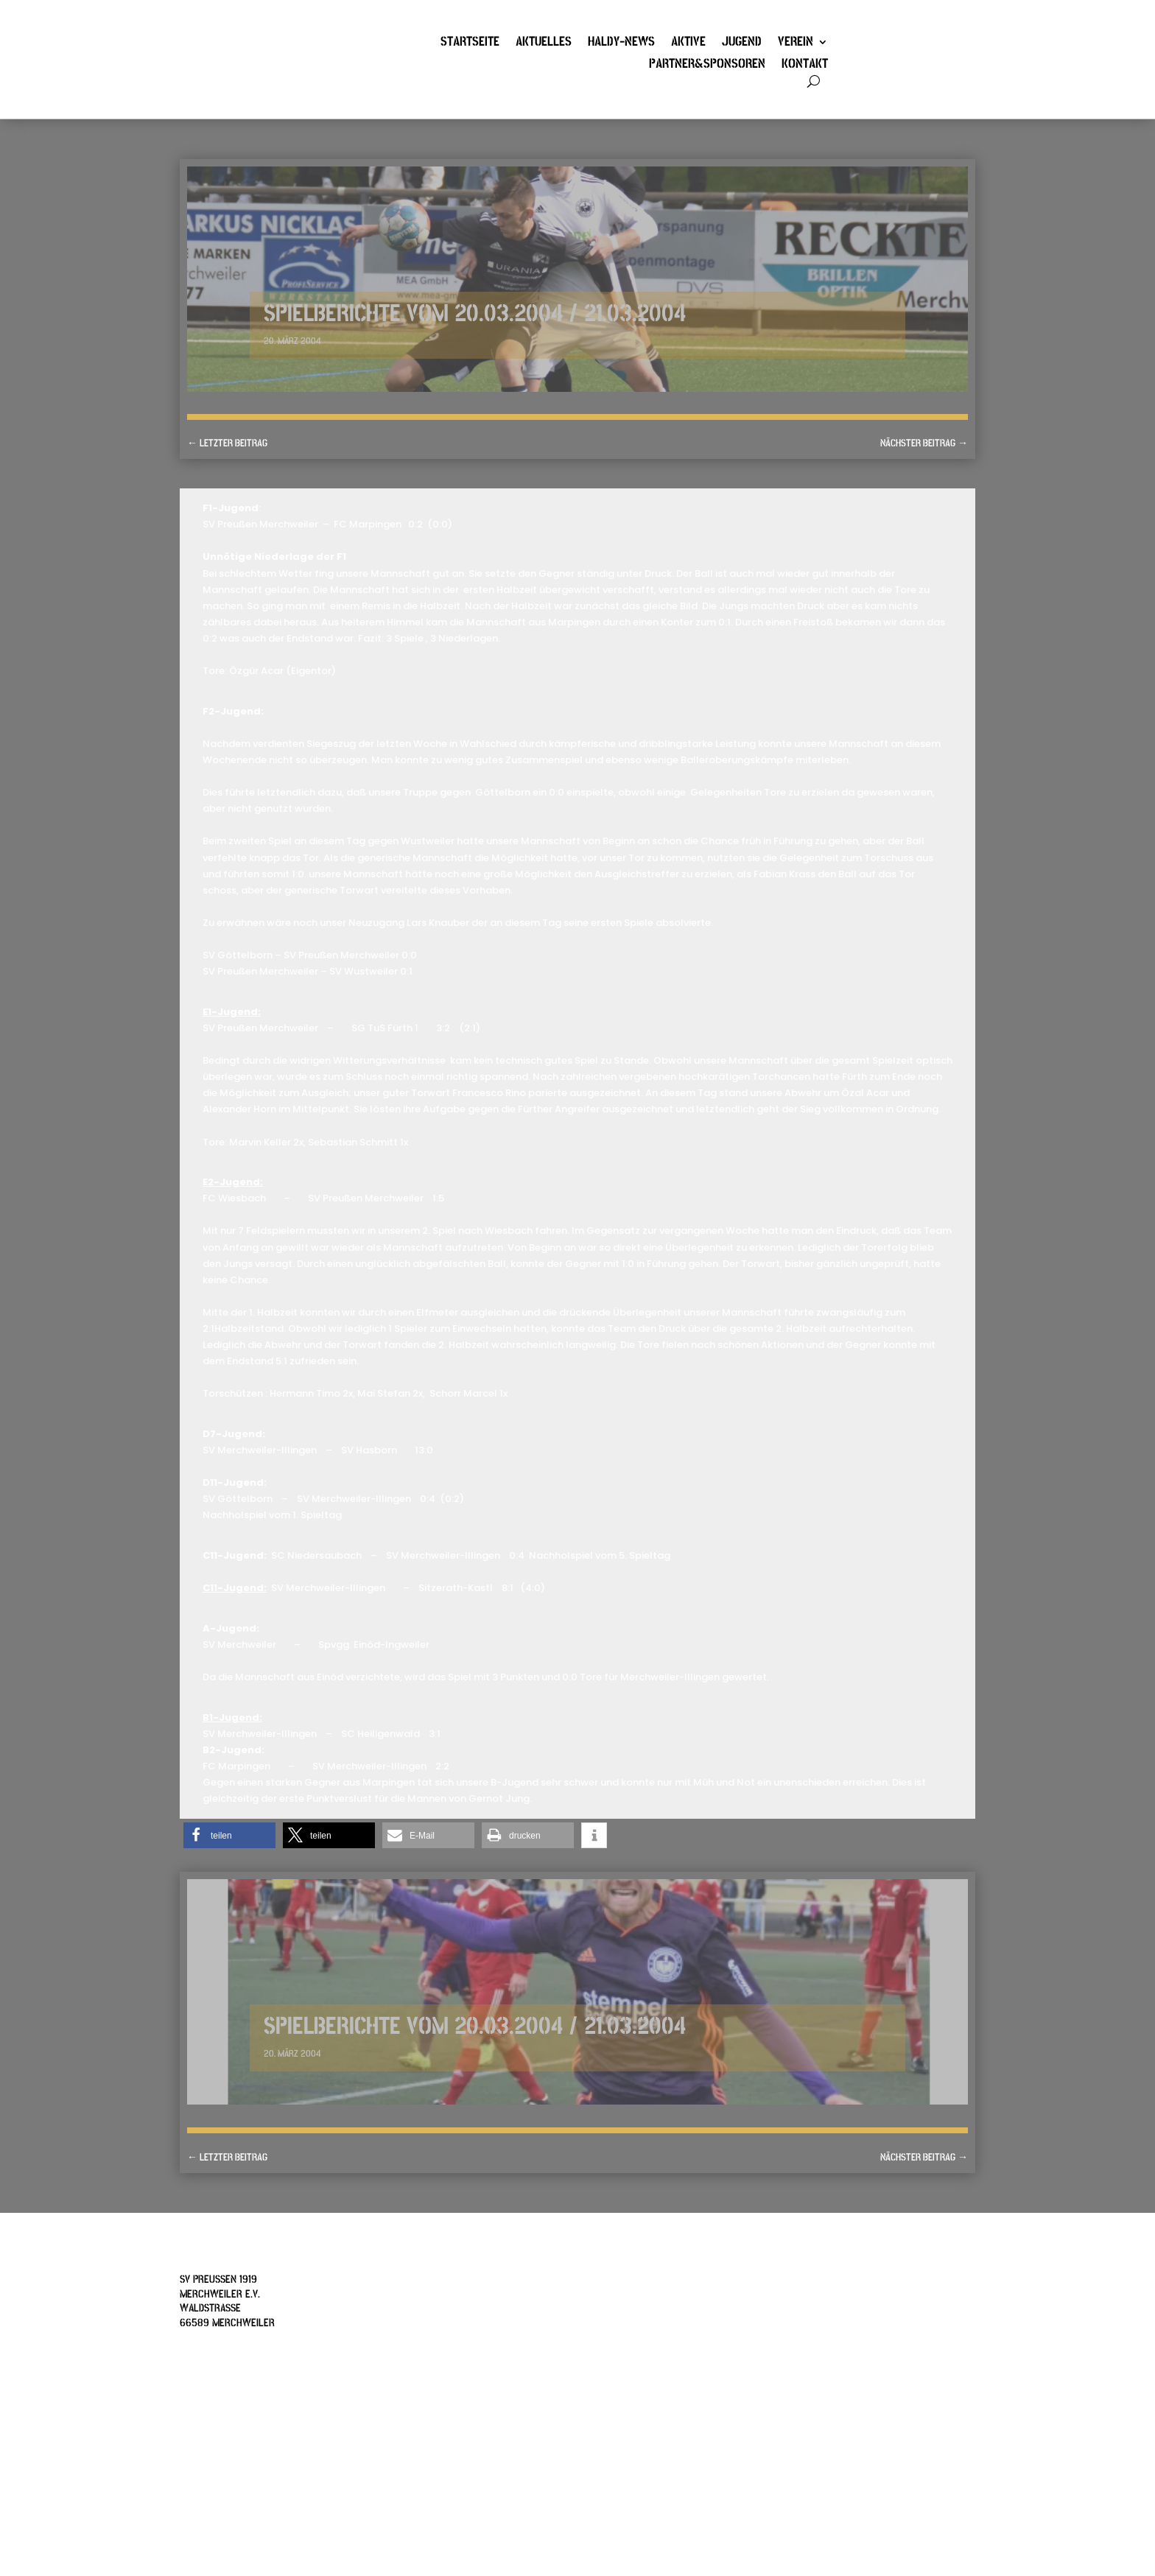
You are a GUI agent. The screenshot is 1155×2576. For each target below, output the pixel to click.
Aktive (688, 43)
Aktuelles (544, 43)
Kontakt (805, 65)
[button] (229, 1835)
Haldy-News (621, 43)
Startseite (469, 43)
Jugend (742, 43)
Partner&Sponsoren (707, 65)
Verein (795, 43)
